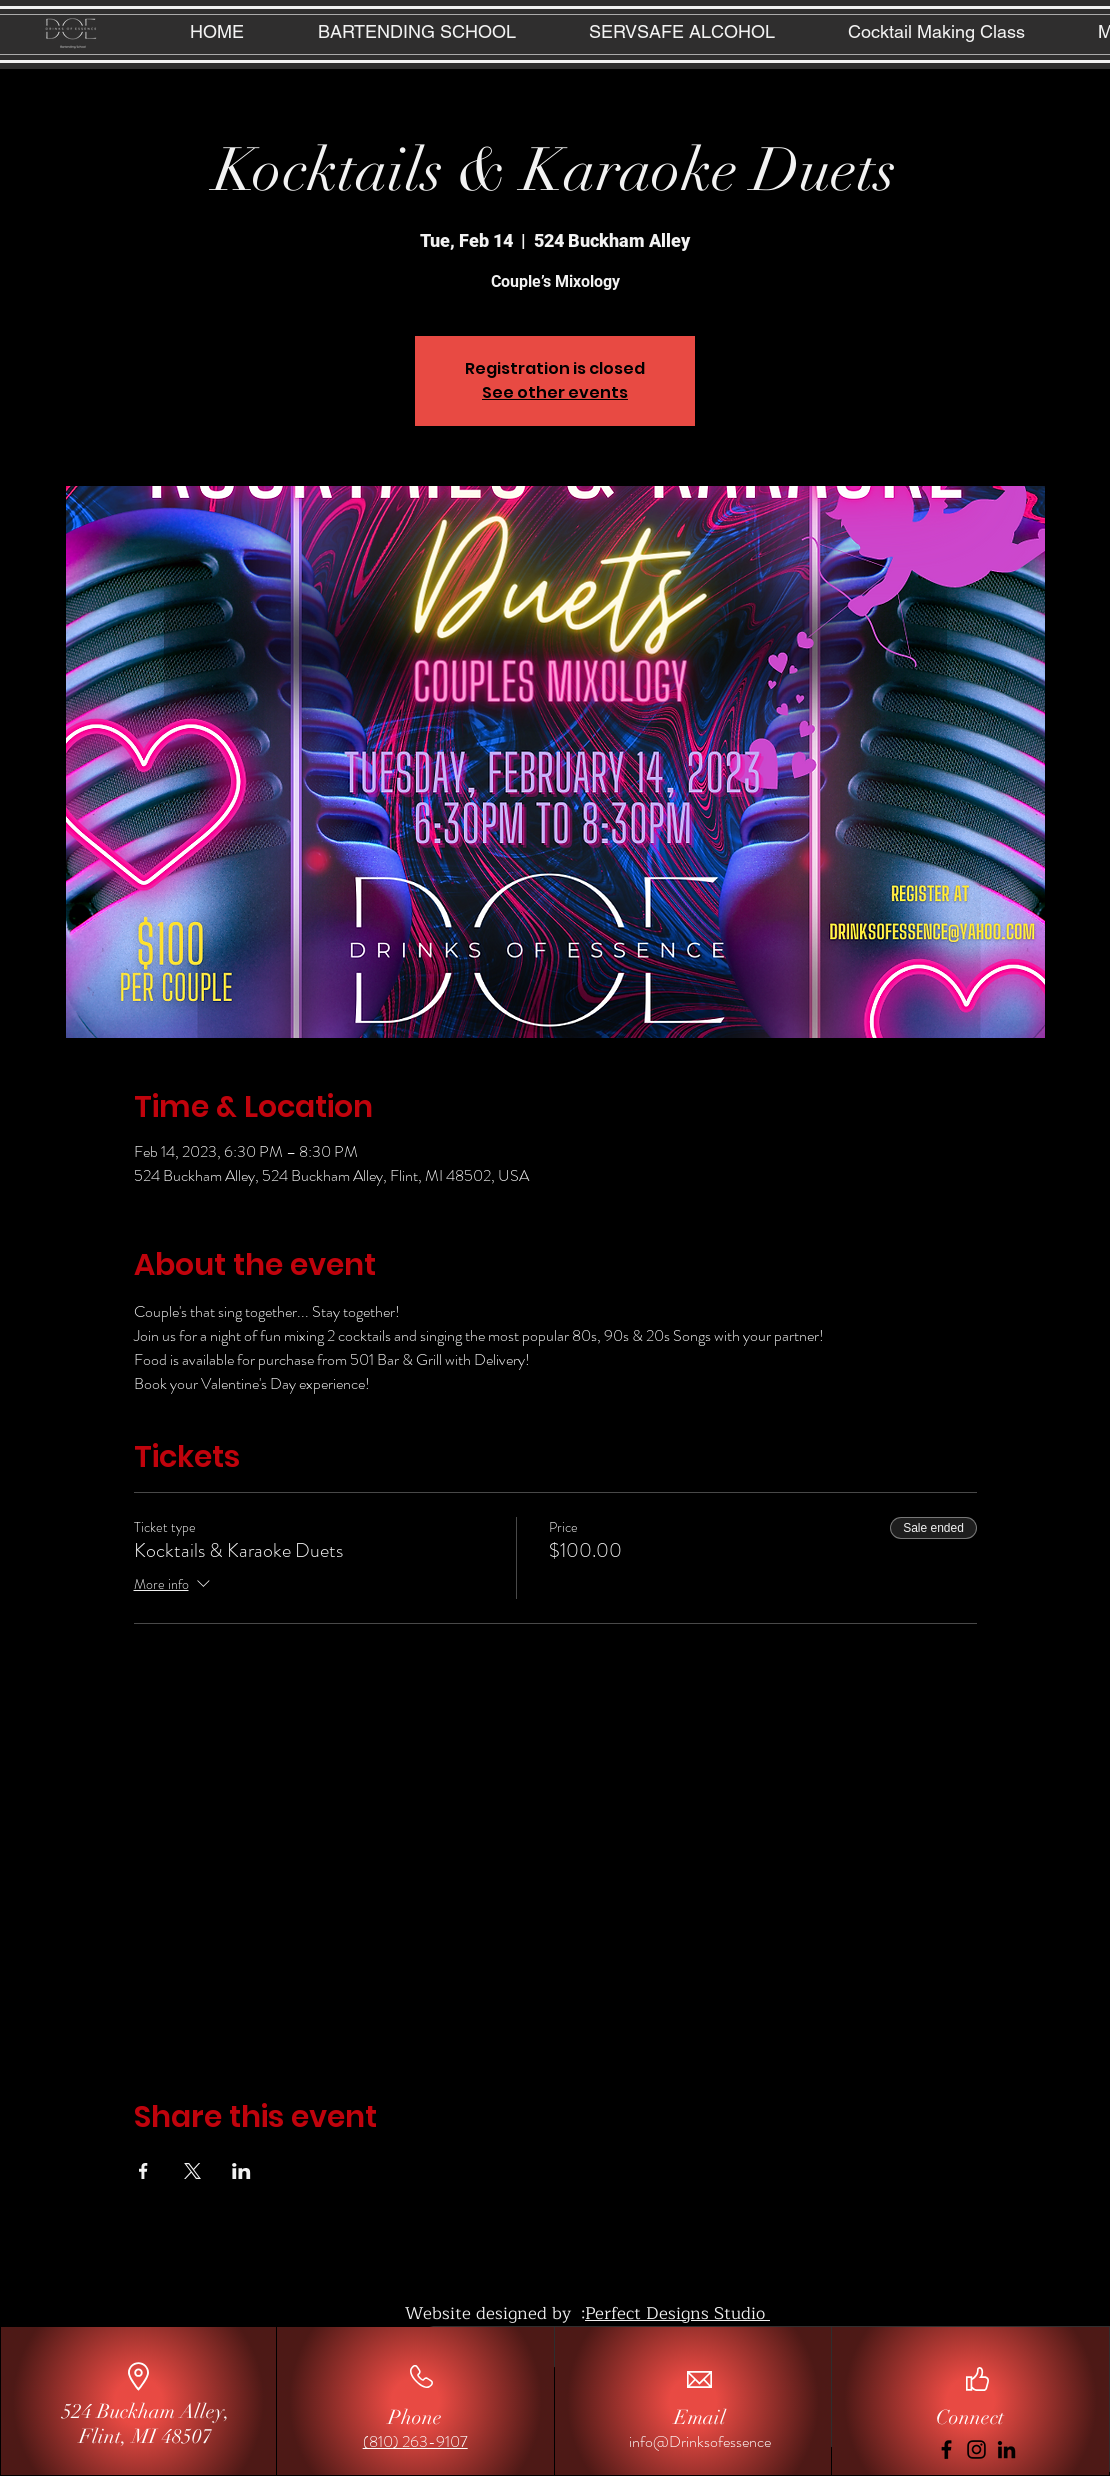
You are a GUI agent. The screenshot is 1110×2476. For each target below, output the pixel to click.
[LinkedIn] (1006, 2449)
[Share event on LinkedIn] (241, 2171)
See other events (555, 392)
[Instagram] (976, 2449)
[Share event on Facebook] (143, 2171)
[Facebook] (946, 2449)
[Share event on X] (192, 2171)
